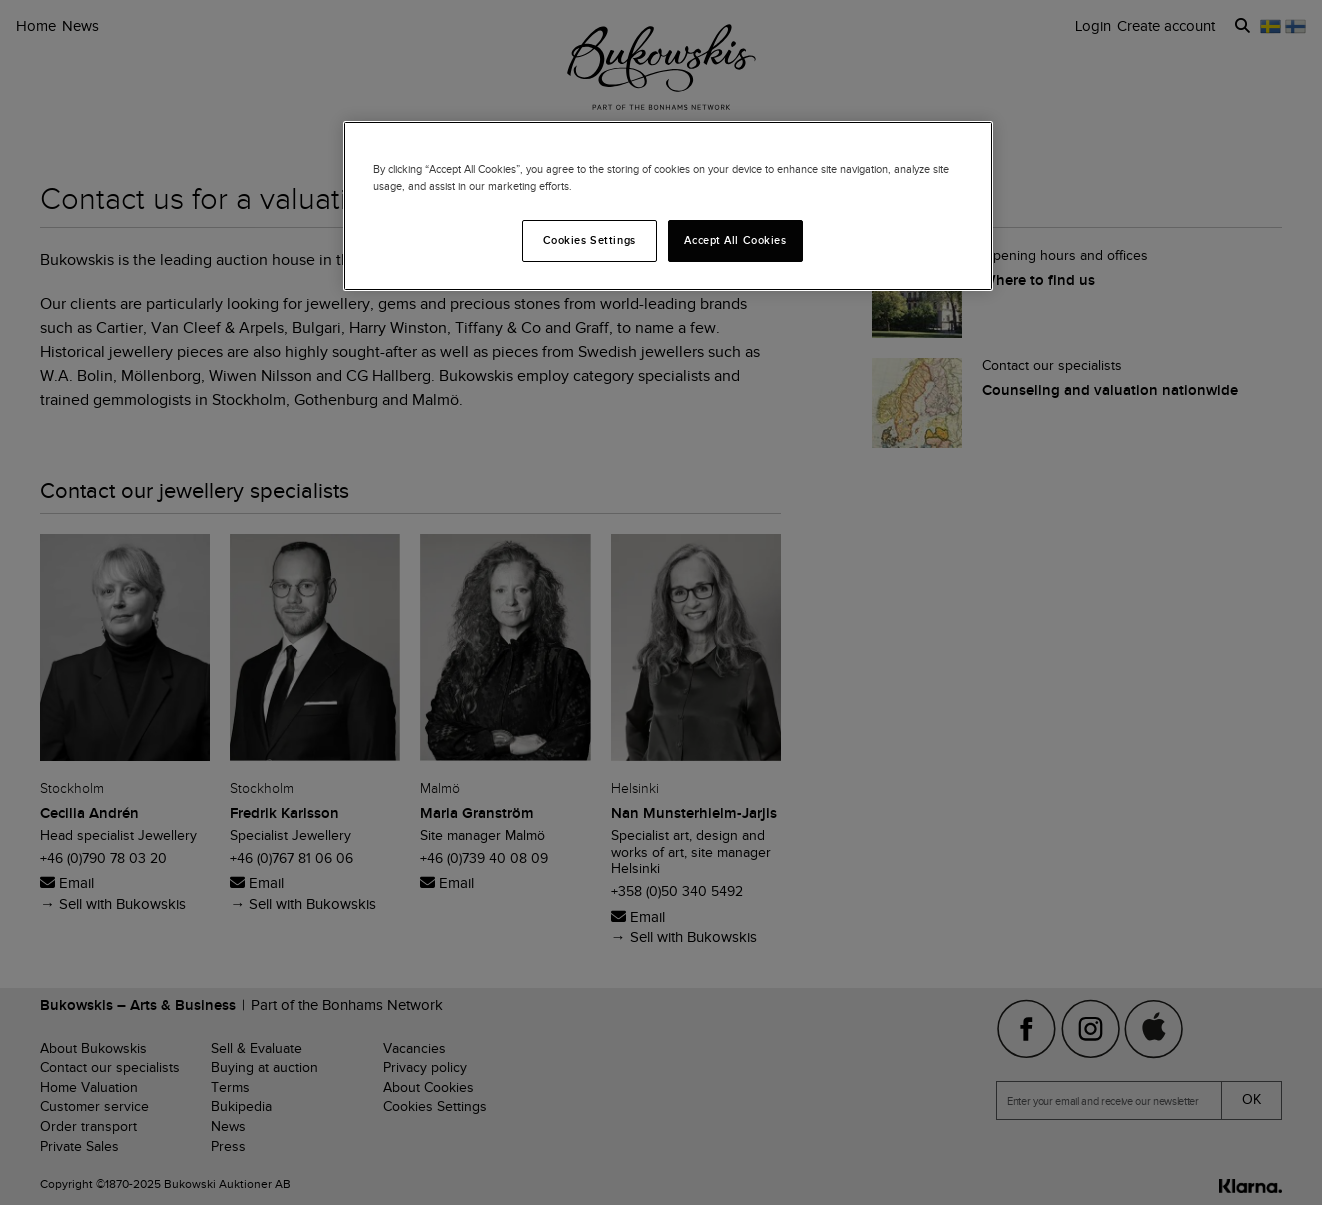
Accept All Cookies (735, 240)
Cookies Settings (589, 240)
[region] (668, 206)
